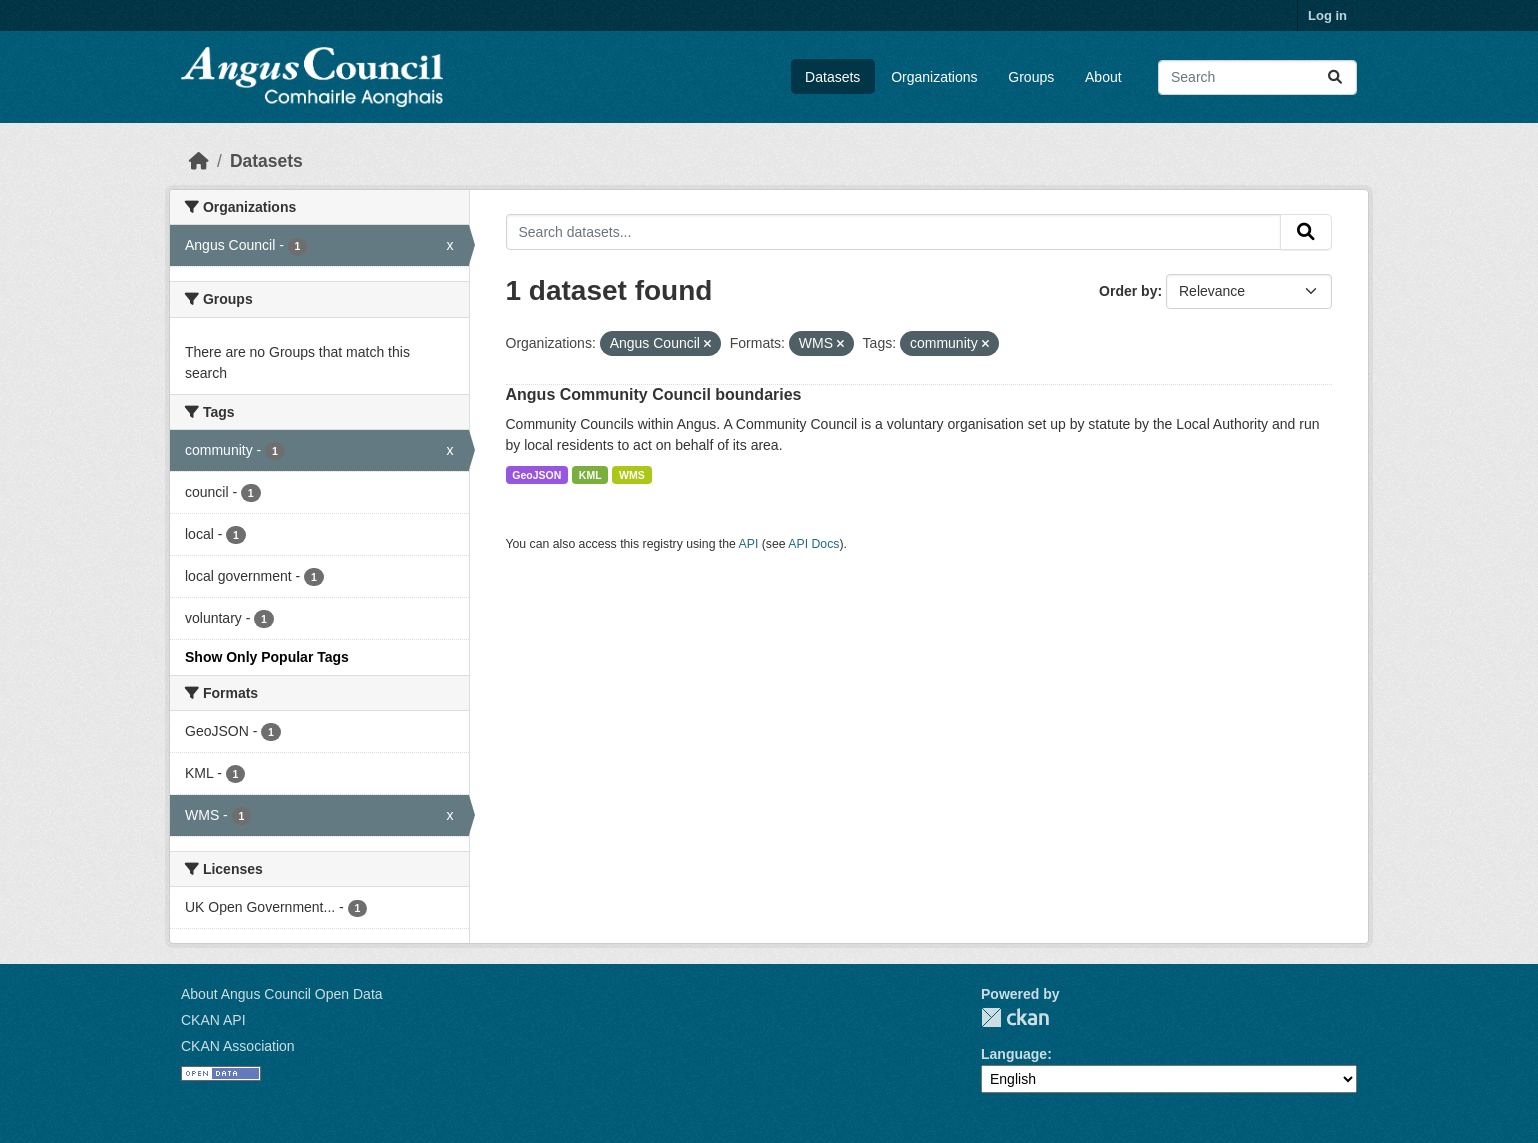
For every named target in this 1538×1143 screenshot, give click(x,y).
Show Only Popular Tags (267, 657)
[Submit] (1335, 77)
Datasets (832, 77)
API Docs (813, 544)
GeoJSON (536, 475)
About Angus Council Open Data (282, 994)
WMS (632, 475)
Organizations (934, 77)
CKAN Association (238, 1046)
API (749, 544)
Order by (1128, 291)
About (1103, 77)
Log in (1327, 15)
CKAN (1015, 1017)
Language (1014, 1054)
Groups (1031, 77)
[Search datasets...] (1257, 77)
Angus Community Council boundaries (654, 394)
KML (590, 475)
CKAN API (213, 1020)
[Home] (199, 161)
